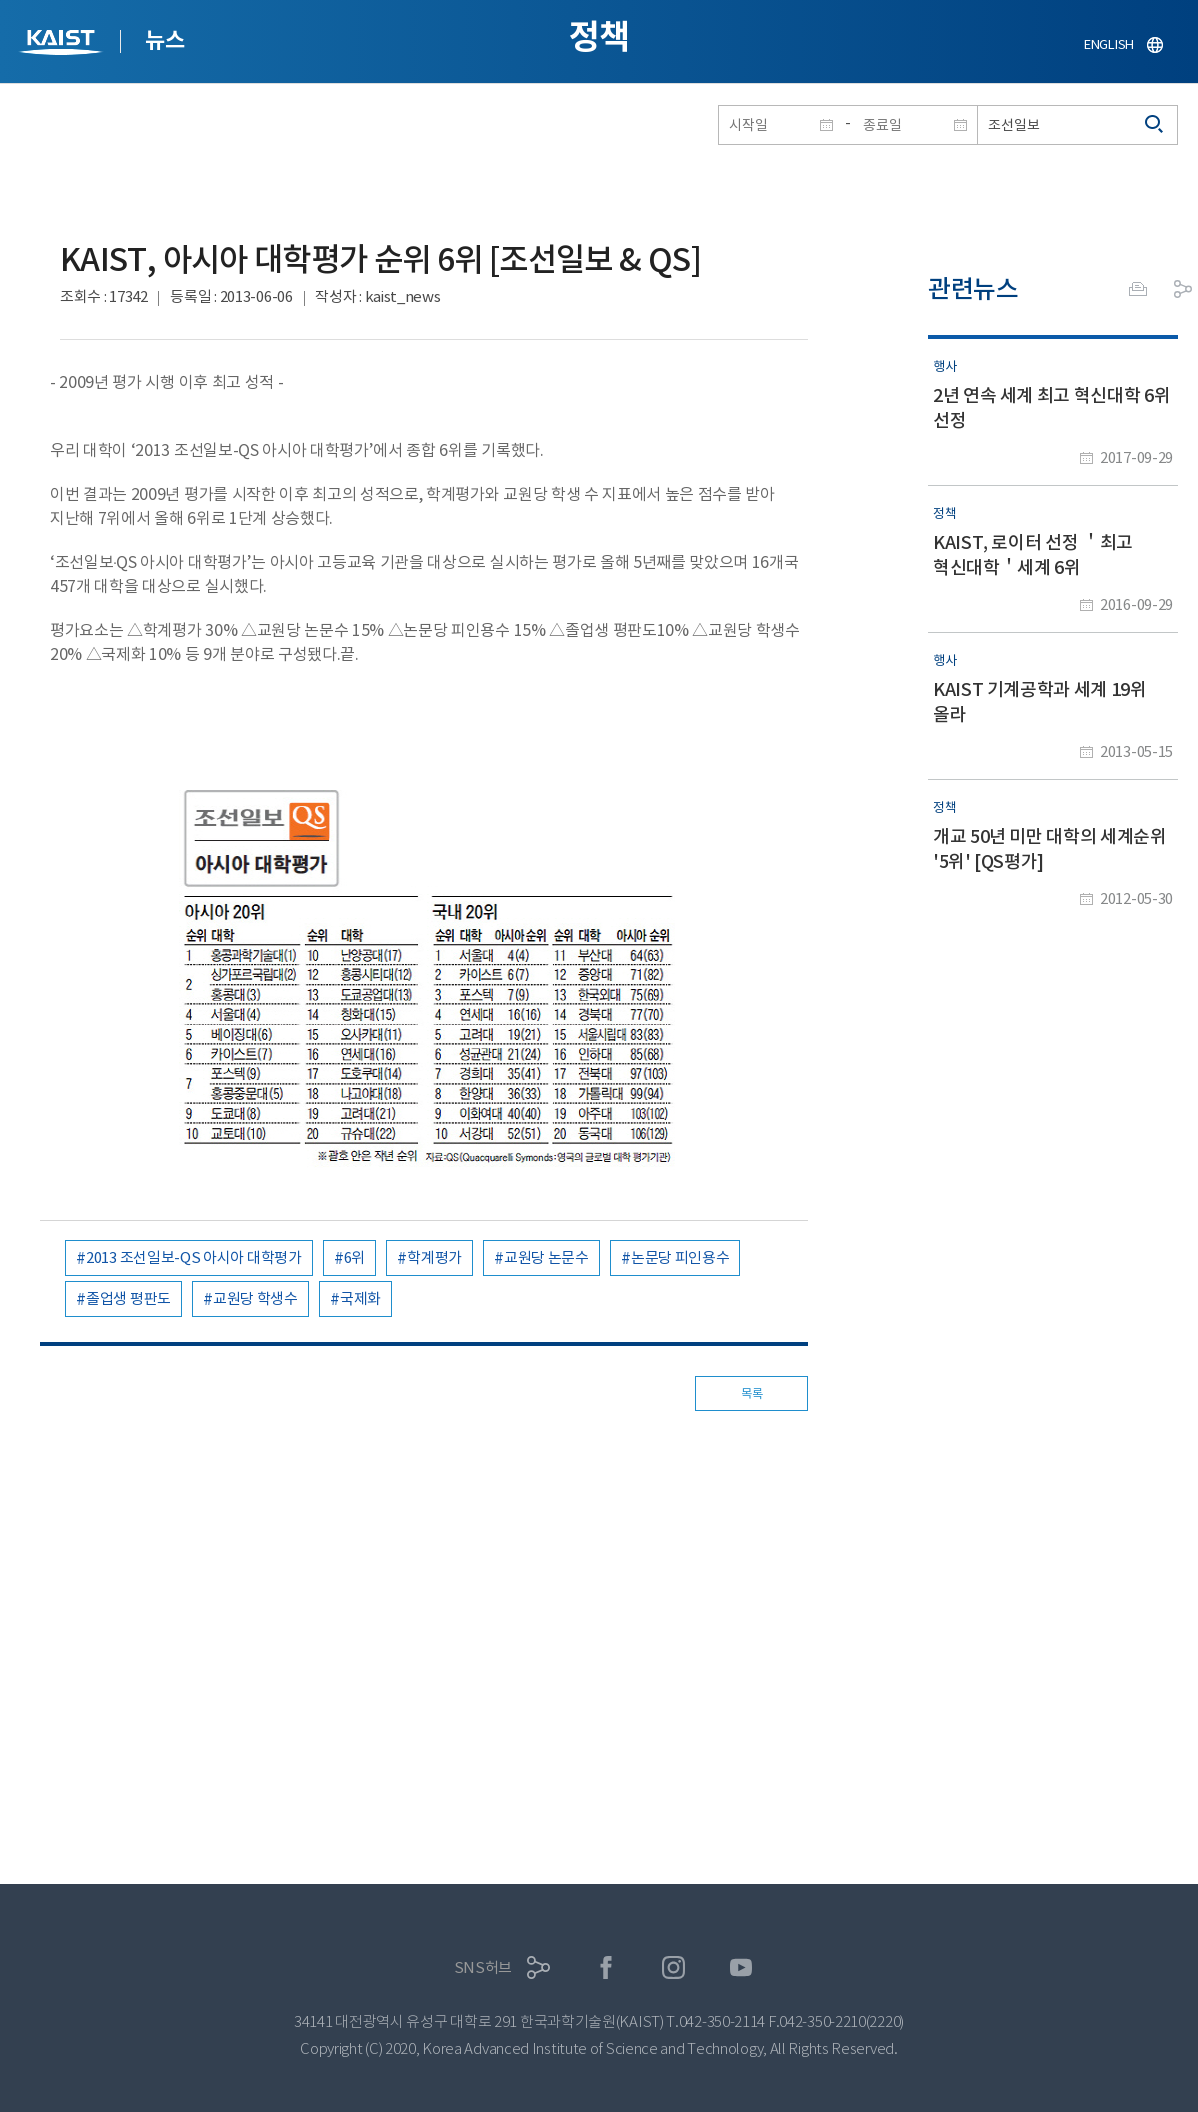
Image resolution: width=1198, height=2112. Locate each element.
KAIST (63, 44)
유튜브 (741, 1967)
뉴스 (164, 40)
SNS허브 (483, 1967)
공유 (1183, 289)
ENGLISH (1109, 44)
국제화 (360, 1298)
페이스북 (606, 1967)
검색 (1155, 125)
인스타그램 (673, 1967)
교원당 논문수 (546, 1257)
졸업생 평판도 (128, 1298)
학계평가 (434, 1257)
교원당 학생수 (255, 1298)
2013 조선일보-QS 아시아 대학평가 (194, 1257)
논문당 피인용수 (680, 1257)
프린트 (1138, 289)
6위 (354, 1257)
